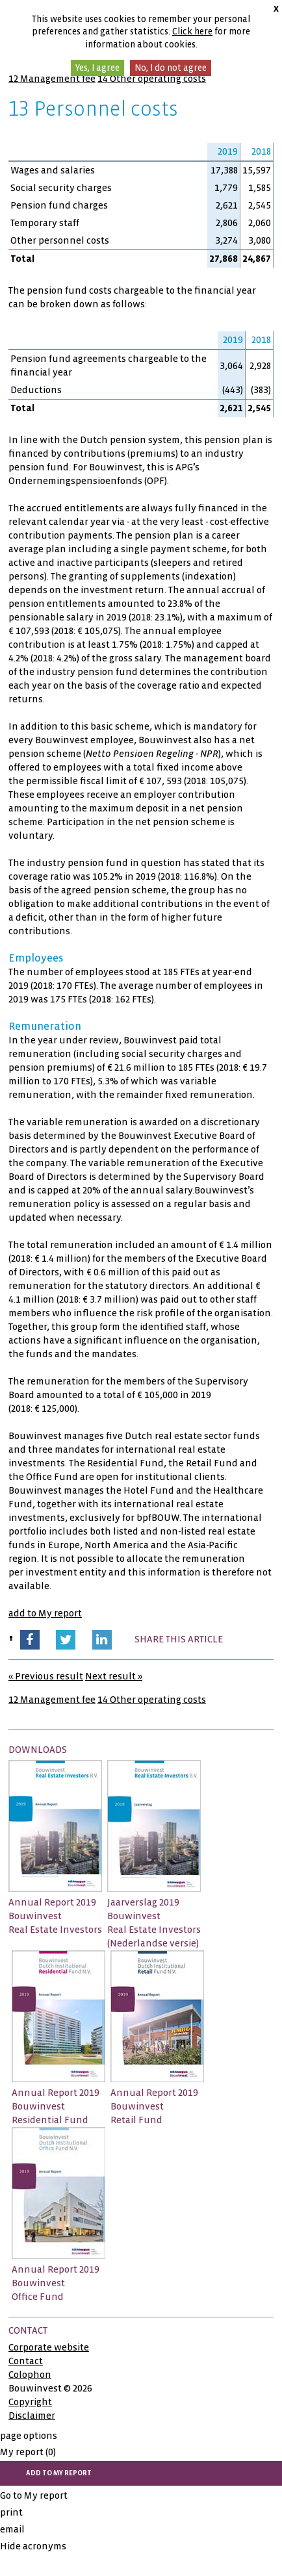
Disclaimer (31, 2415)
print (11, 2512)
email (12, 2529)
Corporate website (48, 2347)
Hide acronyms (33, 2546)
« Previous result (45, 1676)
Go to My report (34, 2495)
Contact (25, 2361)
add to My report (45, 1613)
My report (28, 2452)
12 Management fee (52, 78)
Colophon (29, 2374)
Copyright (30, 2402)
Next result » (113, 1676)
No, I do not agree (171, 68)
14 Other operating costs (151, 78)
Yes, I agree (97, 68)
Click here (192, 31)
